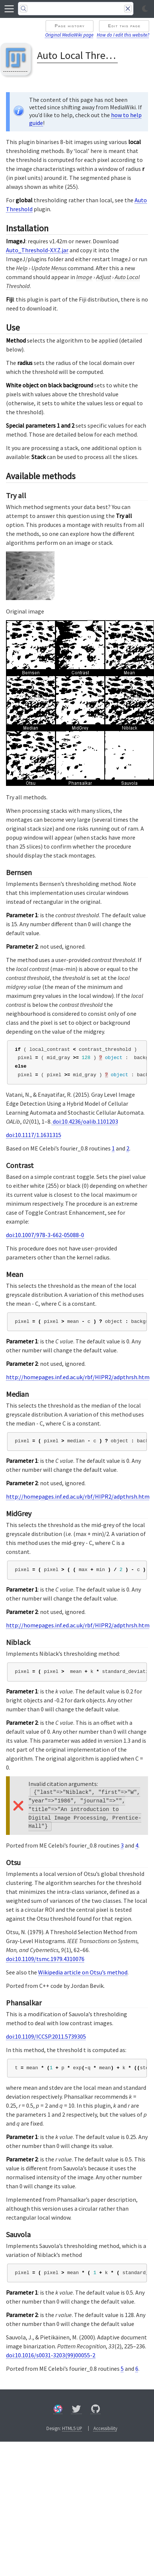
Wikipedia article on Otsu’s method (82, 1972)
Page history (69, 26)
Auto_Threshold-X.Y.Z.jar (37, 250)
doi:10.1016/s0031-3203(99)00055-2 (50, 2355)
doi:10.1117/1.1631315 (33, 1135)
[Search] (75, 8)
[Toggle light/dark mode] (145, 9)
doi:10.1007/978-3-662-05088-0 (45, 1235)
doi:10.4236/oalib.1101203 (85, 1121)
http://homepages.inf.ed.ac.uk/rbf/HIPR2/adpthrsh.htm (78, 1377)
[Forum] (57, 2410)
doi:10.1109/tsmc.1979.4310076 (45, 1959)
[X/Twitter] (76, 2410)
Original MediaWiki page (69, 35)
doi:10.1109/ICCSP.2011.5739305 (46, 2036)
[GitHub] (95, 2410)
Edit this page (124, 26)
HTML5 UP (72, 2428)
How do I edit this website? (123, 35)
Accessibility (105, 2428)
